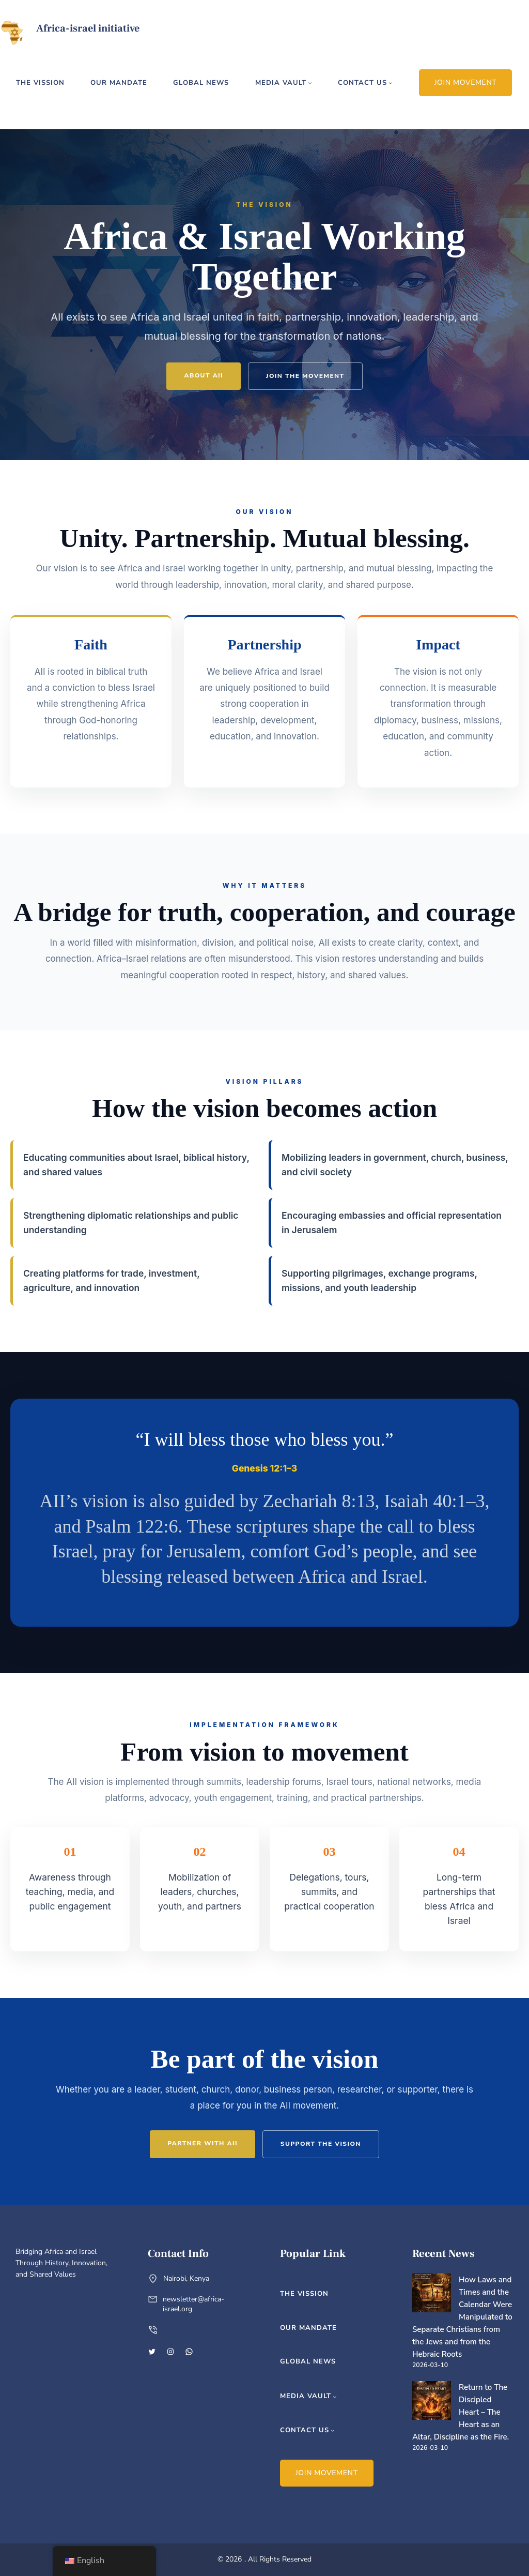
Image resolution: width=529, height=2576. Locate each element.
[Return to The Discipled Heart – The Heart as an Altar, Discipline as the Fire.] (431, 2402)
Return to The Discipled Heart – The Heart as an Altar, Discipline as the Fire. (460, 2412)
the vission (40, 82)
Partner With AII (202, 2143)
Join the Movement (305, 376)
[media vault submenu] (310, 83)
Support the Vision (321, 2144)
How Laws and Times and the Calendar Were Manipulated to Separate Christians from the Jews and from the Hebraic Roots (462, 2317)
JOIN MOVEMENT (465, 82)
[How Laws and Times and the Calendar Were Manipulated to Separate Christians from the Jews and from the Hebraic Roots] (431, 2295)
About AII (203, 375)
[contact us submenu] (390, 83)
